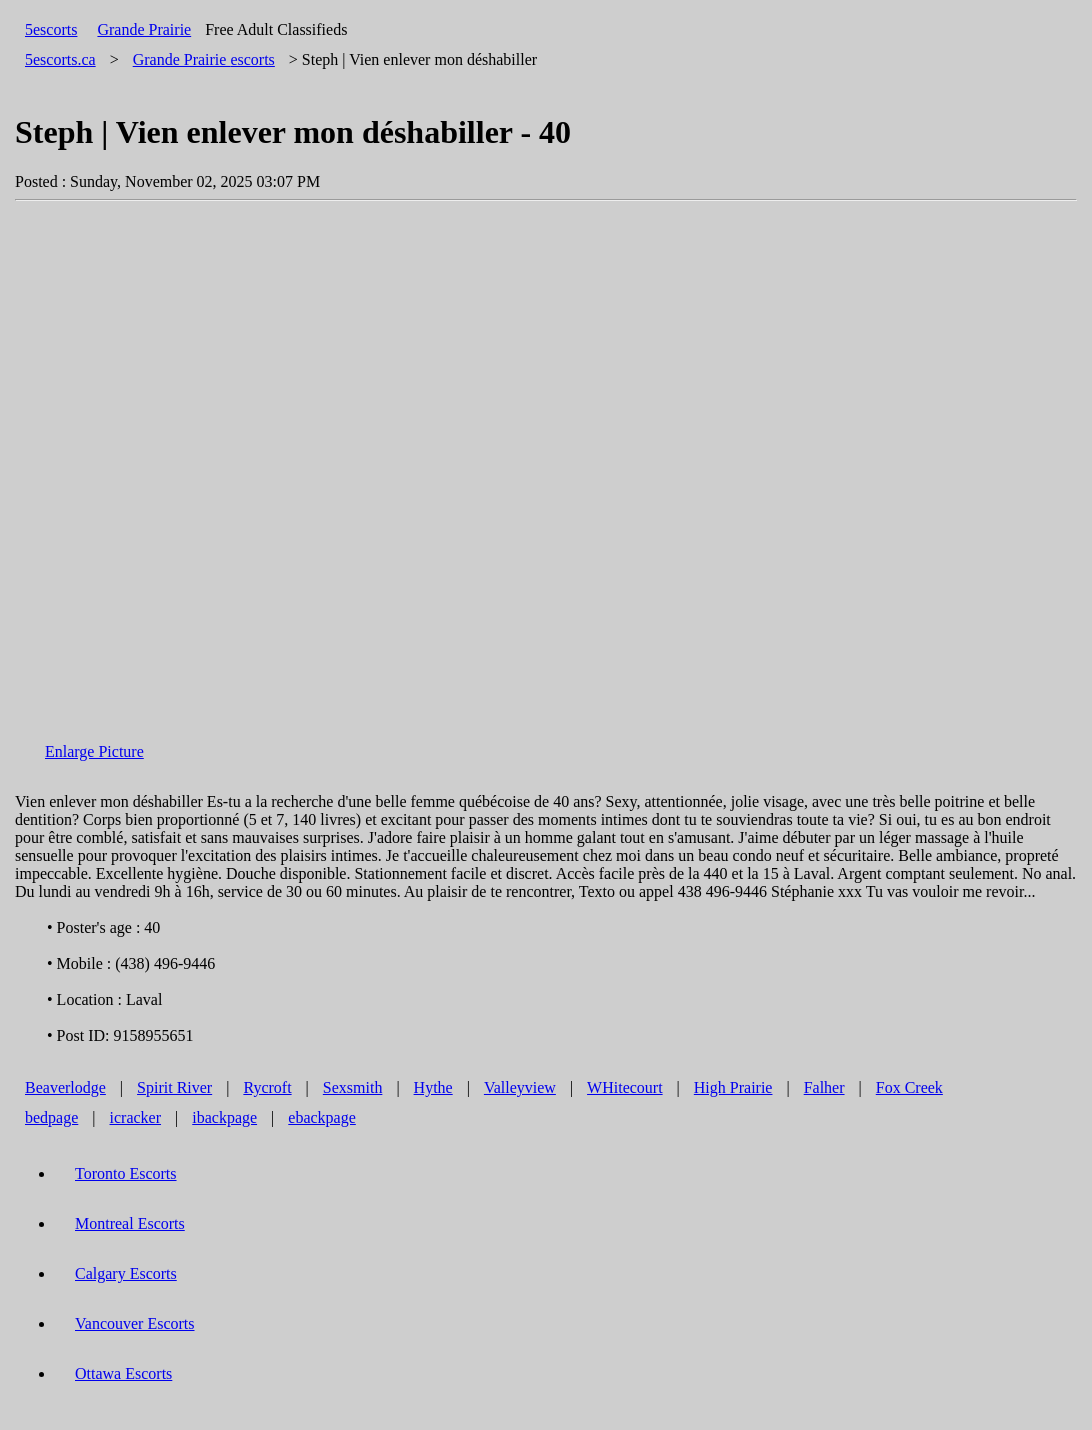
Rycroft (267, 1087)
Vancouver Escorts (135, 1323)
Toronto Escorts (126, 1173)
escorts (204, 59)
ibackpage (224, 1117)
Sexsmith (353, 1087)
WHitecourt (625, 1087)
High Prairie (733, 1087)
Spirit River (174, 1087)
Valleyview (520, 1087)
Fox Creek (909, 1087)
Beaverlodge (65, 1087)
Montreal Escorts (130, 1223)
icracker (136, 1117)
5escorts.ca (60, 59)
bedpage (51, 1117)
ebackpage (322, 1117)
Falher (824, 1087)
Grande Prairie (144, 29)
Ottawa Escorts (123, 1373)
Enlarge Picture (94, 751)
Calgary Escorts (126, 1273)
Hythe (433, 1087)
